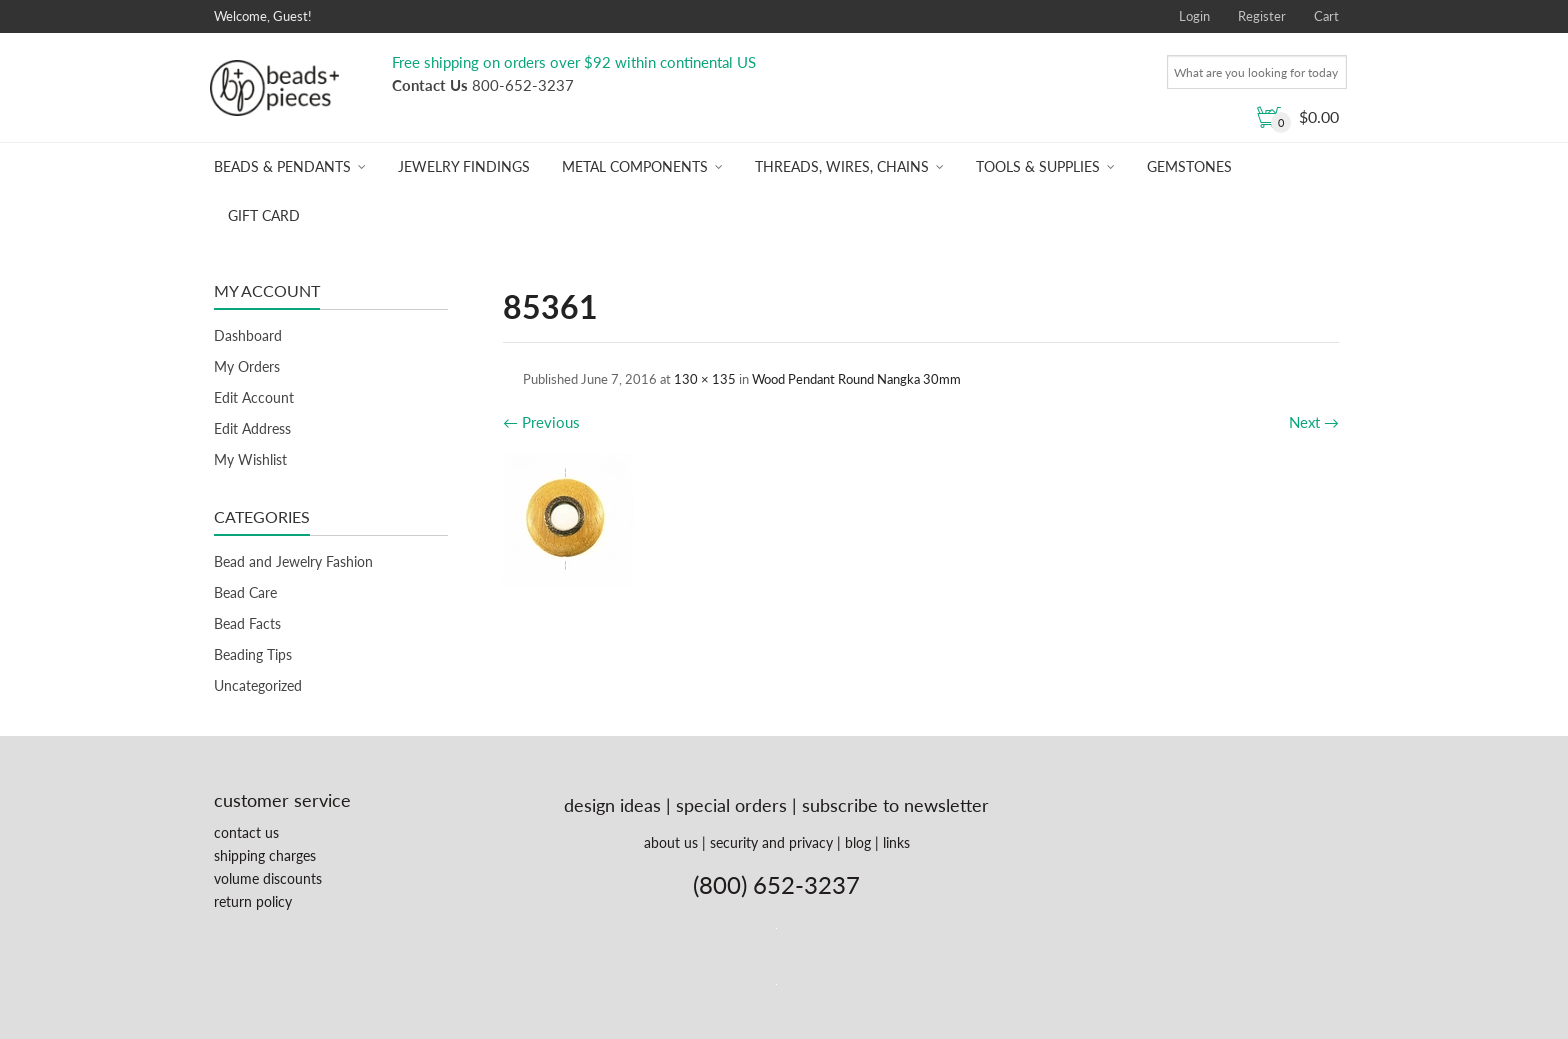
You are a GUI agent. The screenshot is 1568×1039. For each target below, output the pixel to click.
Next (1314, 422)
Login (1194, 16)
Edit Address (252, 428)
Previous (541, 422)
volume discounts (268, 878)
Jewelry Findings (464, 166)
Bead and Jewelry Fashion (293, 561)
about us (671, 842)
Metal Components (635, 166)
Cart (1326, 16)
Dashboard (248, 335)
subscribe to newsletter (895, 805)
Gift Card (264, 215)
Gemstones (1189, 166)
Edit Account (254, 397)
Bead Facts (247, 623)
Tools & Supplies (1038, 166)
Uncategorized (258, 685)
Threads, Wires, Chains (842, 166)
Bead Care (245, 592)
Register (1262, 16)
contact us (246, 832)
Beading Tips (253, 654)
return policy (253, 901)
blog (858, 842)
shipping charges (265, 855)
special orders (731, 805)
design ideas (612, 805)
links (896, 842)
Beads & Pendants (282, 166)
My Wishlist (250, 459)
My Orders (247, 366)
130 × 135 (705, 379)
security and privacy (771, 842)
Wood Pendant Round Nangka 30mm (856, 379)
